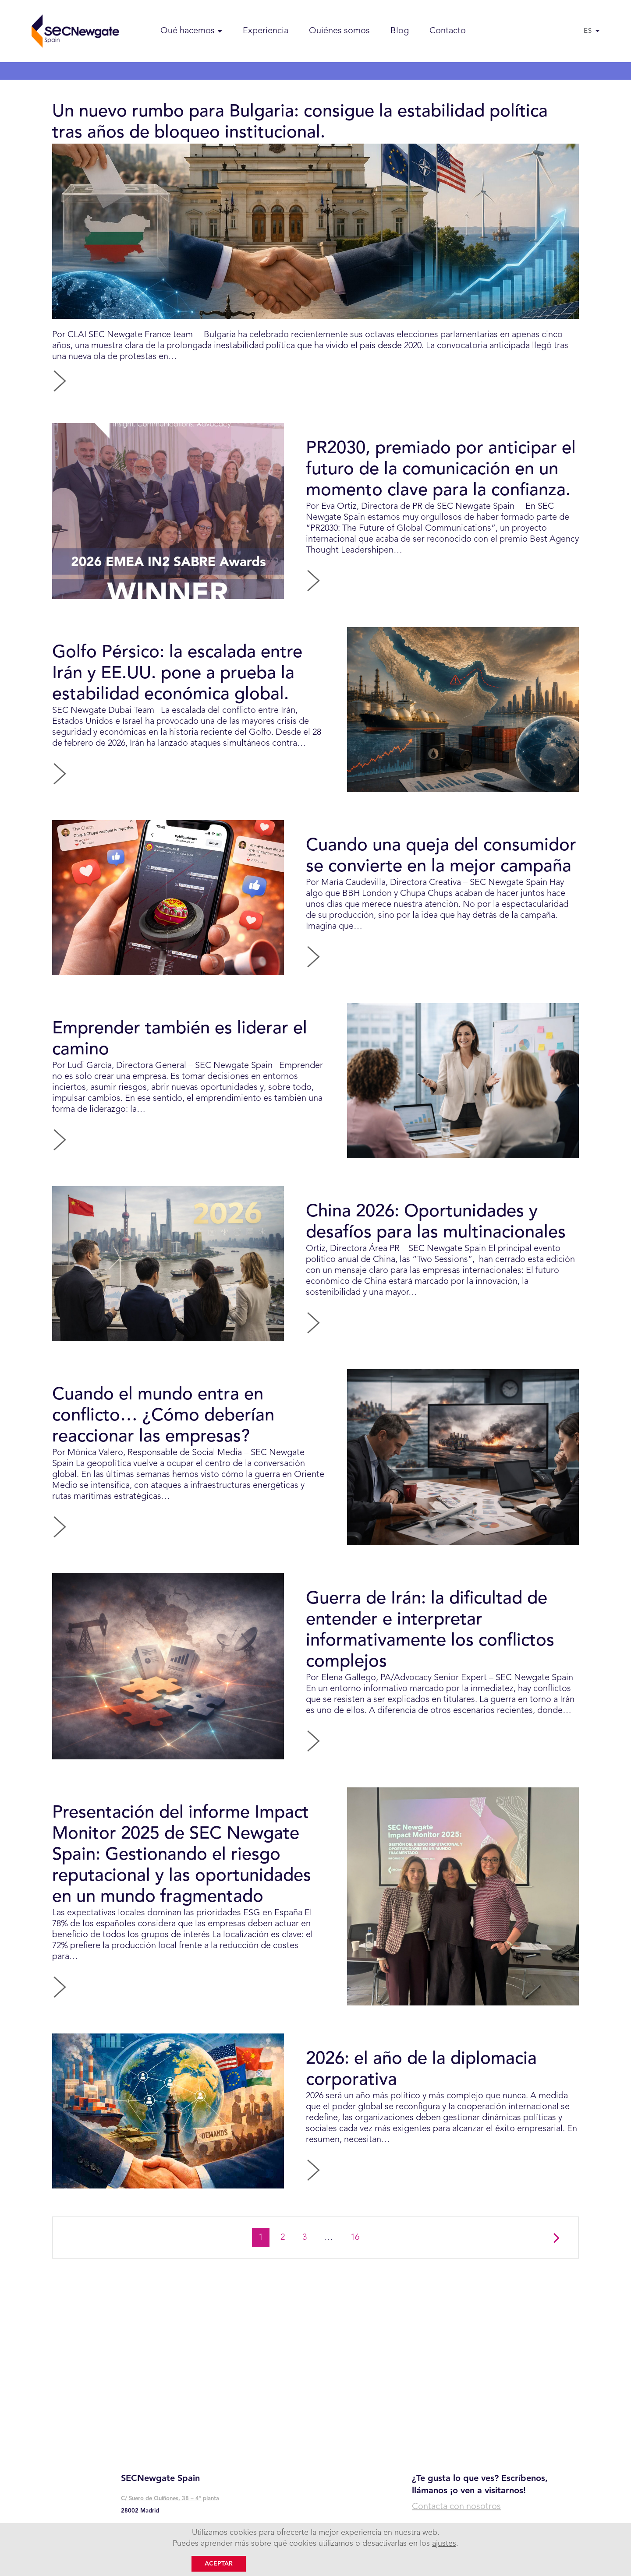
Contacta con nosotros (456, 2506)
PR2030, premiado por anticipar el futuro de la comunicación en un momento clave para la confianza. (441, 477)
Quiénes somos (339, 31)
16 (358, 2311)
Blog (399, 31)
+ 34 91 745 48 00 (146, 2530)
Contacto (447, 31)
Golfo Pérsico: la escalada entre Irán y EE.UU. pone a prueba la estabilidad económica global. (177, 689)
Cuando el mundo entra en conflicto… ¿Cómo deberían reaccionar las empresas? (163, 1461)
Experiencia (265, 31)
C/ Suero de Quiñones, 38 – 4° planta (170, 2499)
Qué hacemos (187, 31)
